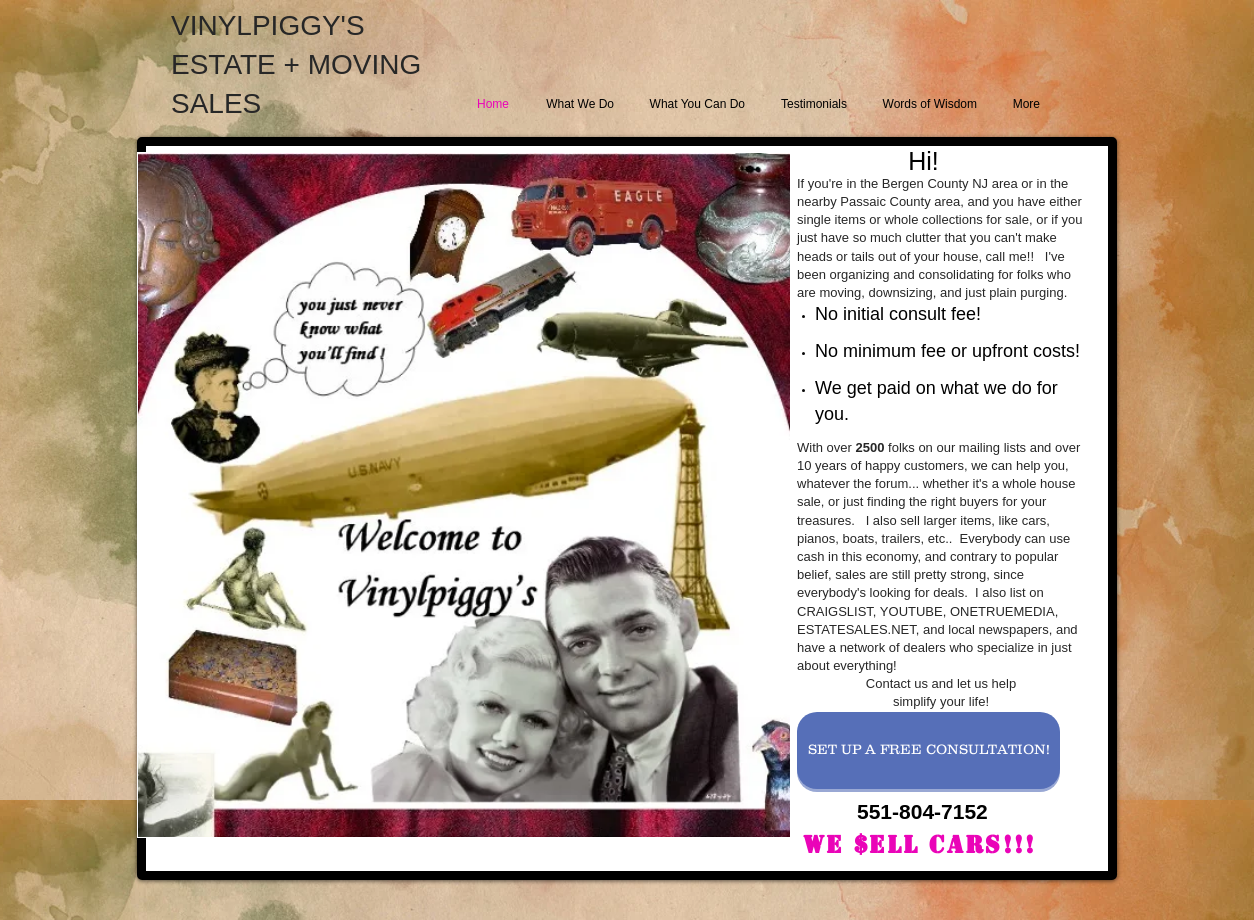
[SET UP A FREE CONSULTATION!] (928, 750)
